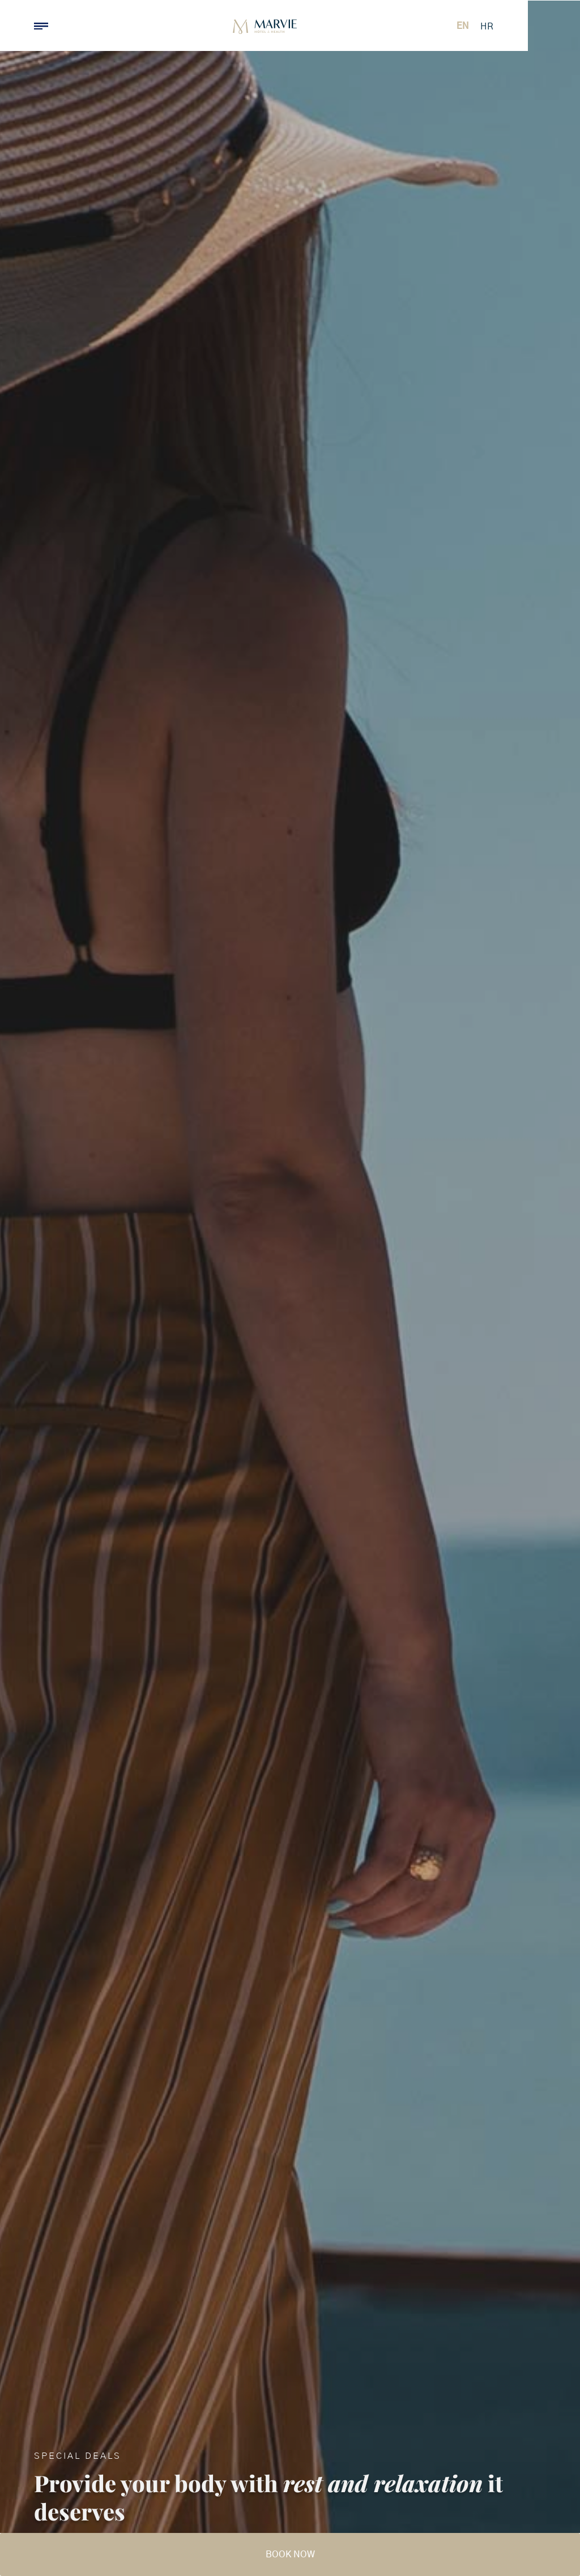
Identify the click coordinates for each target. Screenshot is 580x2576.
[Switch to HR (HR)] (533, 27)
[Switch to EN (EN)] (509, 26)
